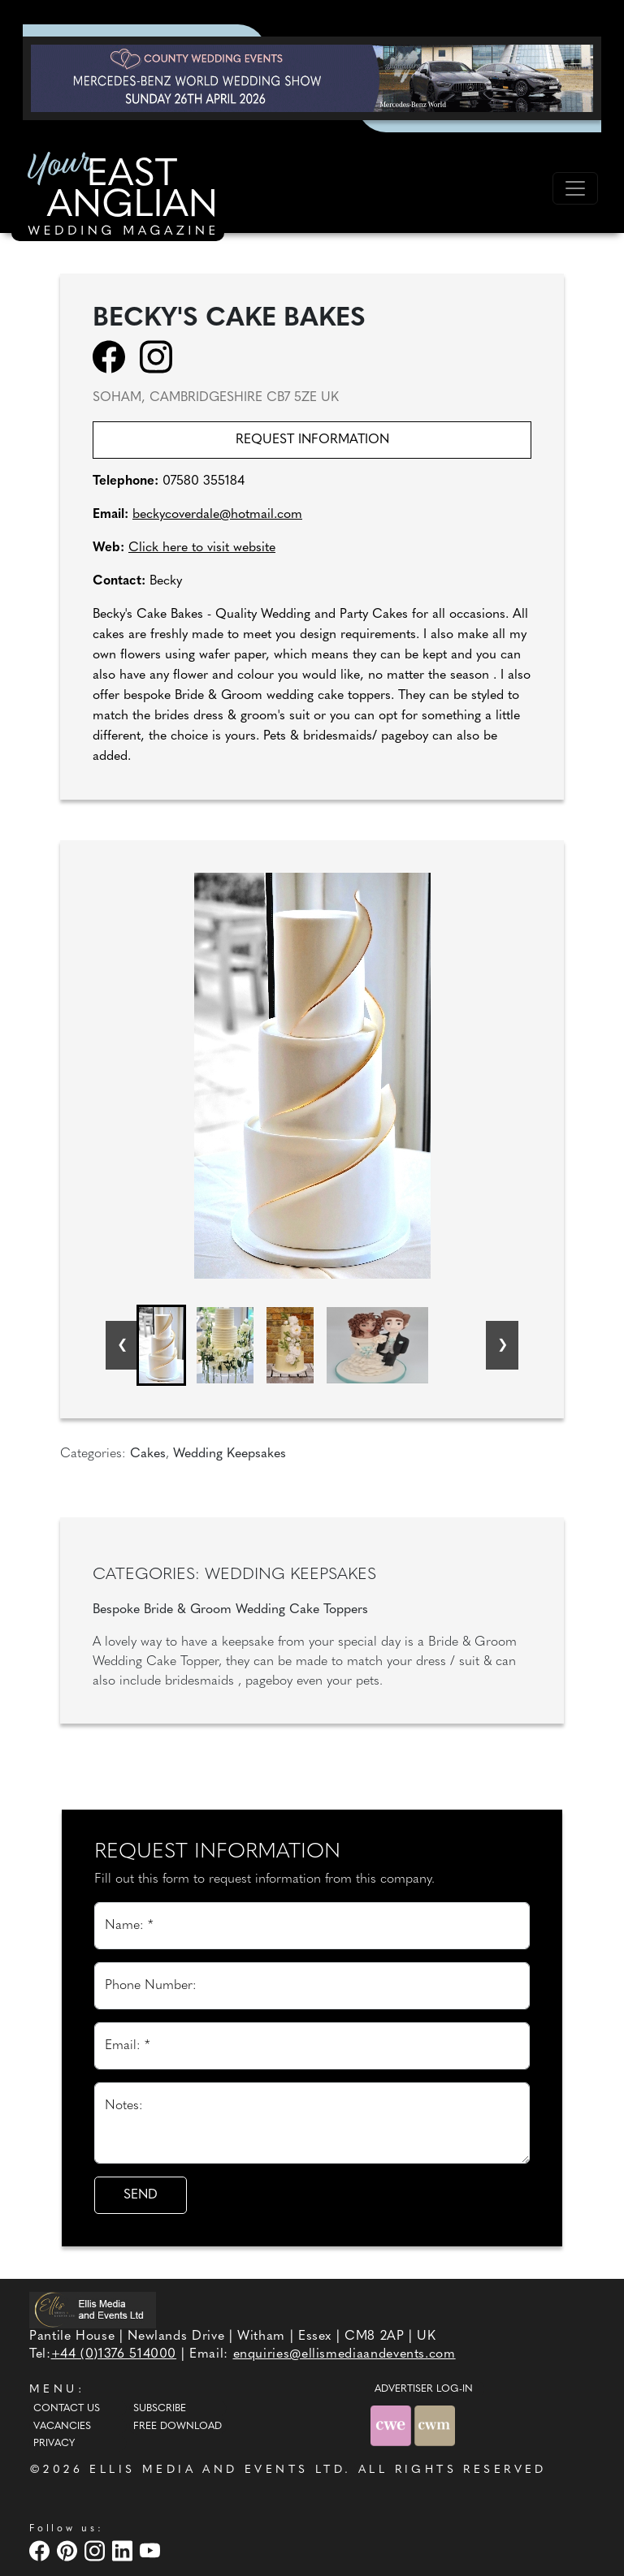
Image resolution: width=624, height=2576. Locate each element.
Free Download (177, 2426)
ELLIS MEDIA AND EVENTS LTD (216, 2470)
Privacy (54, 2444)
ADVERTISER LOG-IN (424, 2389)
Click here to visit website (201, 548)
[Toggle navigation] (575, 188)
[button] (161, 1345)
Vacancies (62, 2426)
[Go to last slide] (122, 1345)
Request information (312, 440)
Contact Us (66, 2409)
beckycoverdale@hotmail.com (217, 514)
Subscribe (159, 2409)
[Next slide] (502, 1345)
